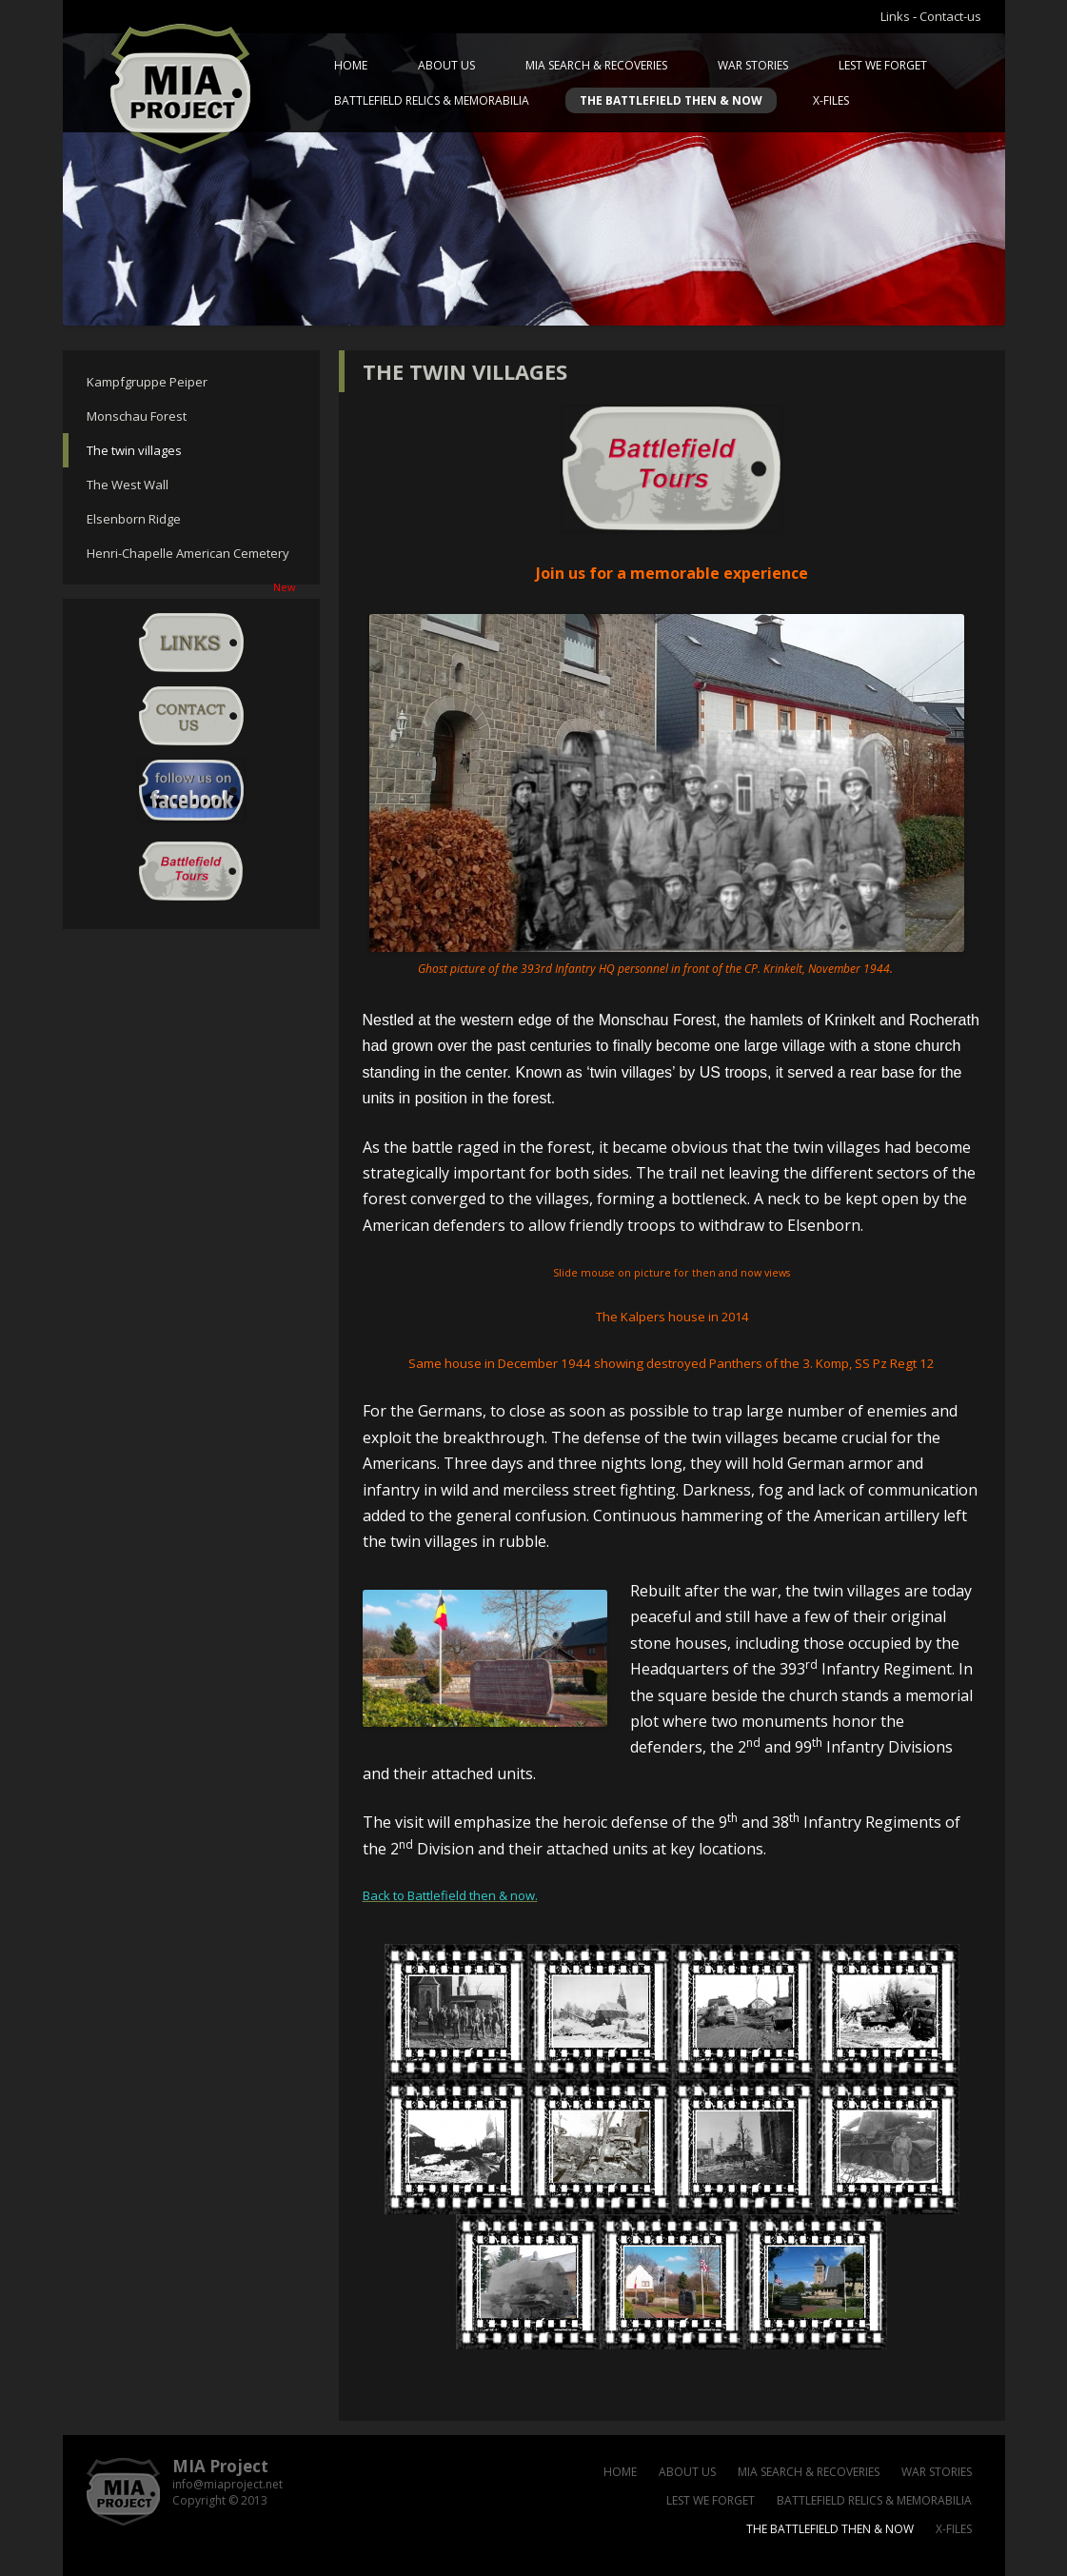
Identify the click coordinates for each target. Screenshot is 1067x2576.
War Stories (753, 65)
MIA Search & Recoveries (596, 65)
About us (446, 65)
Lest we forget (883, 65)
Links (895, 16)
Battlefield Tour (191, 871)
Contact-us (950, 16)
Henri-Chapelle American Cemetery (191, 557)
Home (350, 65)
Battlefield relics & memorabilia (431, 100)
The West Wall (127, 484)
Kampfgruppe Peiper (147, 381)
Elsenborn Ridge (134, 518)
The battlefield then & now (671, 100)
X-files (831, 100)
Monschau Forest (137, 416)
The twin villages (134, 450)
